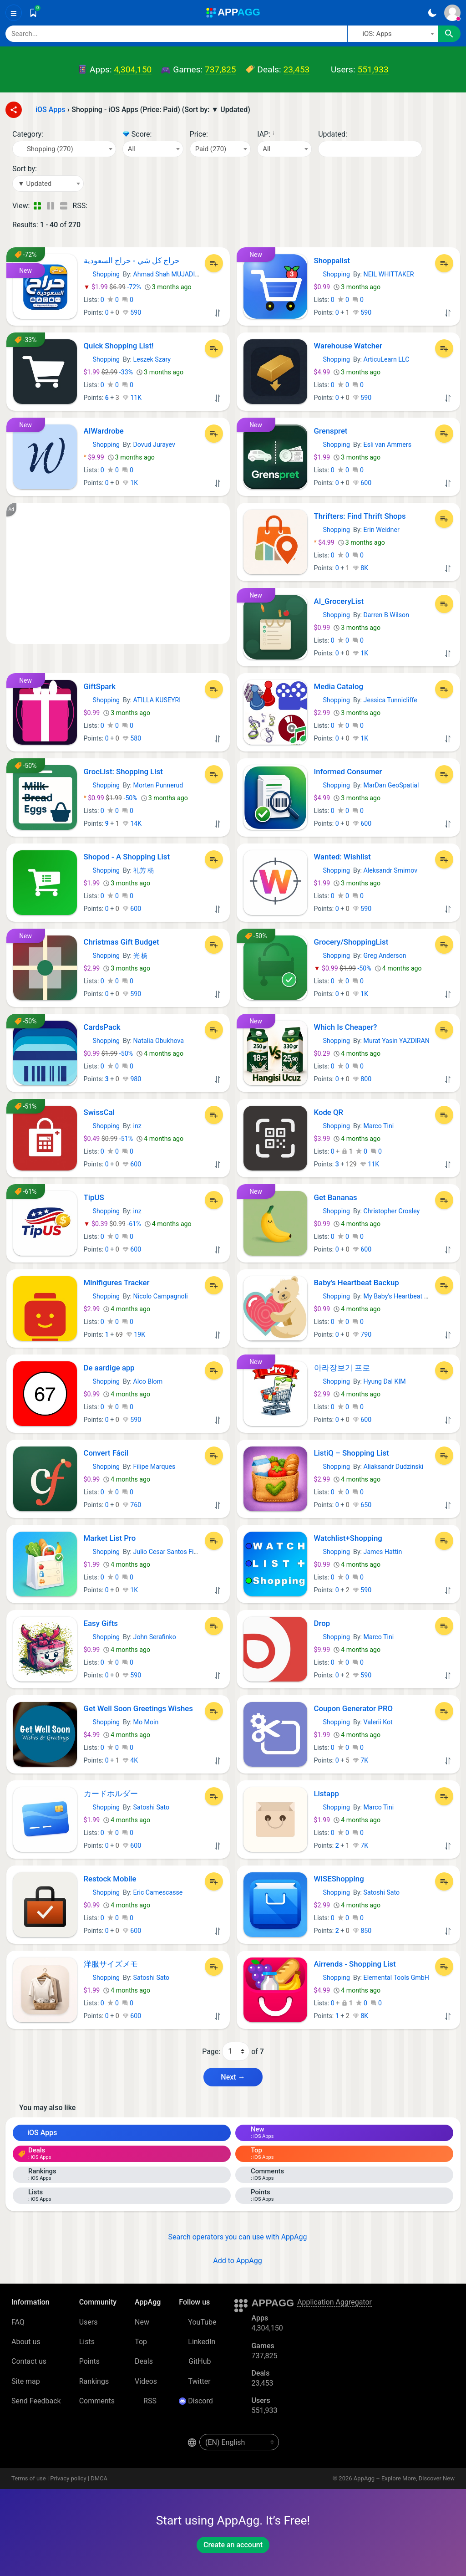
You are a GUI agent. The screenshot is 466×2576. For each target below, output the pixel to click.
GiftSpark (100, 686)
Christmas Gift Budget (121, 941)
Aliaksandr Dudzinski (394, 1466)
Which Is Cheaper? (345, 1027)
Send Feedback (36, 2401)
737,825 (220, 69)
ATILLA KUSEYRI (157, 700)
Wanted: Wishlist (342, 856)
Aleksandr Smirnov (390, 870)
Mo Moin (146, 1722)
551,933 (372, 69)
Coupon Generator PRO (353, 1708)
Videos (146, 2381)
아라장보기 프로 (342, 1367)
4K (130, 1760)
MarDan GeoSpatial (391, 785)
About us (26, 2341)
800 (362, 1079)
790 (362, 1334)
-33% (109, 372)
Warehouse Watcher (348, 345)
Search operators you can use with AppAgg (233, 2237)
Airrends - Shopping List (355, 1963)
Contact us (28, 2361)
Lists (87, 2341)
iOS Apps (37, 2132)
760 (131, 1504)
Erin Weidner (382, 529)
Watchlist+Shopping (348, 1538)
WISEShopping (339, 1878)
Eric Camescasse (158, 1892)
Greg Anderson (385, 955)
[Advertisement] (118, 573)
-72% (113, 287)
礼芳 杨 (143, 870)
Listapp (326, 1793)
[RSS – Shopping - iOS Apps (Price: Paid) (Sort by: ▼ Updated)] (95, 206)
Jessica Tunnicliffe (390, 700)
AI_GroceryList (339, 601)
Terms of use (28, 2478)
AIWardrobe (104, 430)
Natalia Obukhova (158, 1040)
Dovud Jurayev (154, 444)
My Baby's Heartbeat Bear (400, 1296)
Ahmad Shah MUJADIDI (167, 274)
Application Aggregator (334, 2302)
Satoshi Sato (151, 1807)
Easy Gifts (101, 1623)
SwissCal (99, 1112)
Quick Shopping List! (119, 345)
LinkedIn (197, 2341)
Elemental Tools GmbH (396, 1977)
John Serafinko (154, 1637)
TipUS (94, 1197)
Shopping (102, 274)
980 (131, 1079)
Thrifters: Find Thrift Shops (360, 516)
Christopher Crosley (392, 1211)
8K (360, 568)
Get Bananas (335, 1197)
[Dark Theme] (432, 13)
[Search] (176, 34)
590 (131, 312)
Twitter (194, 2381)
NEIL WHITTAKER (389, 274)
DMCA (99, 2478)
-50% (111, 798)
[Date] (370, 149)
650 (362, 1504)
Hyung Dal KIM (385, 1381)
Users (88, 2322)
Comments (97, 2401)
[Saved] (33, 13)
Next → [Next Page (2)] (233, 2077)
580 (131, 738)
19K (135, 1334)
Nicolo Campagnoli (160, 1296)
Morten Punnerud (158, 785)
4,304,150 (133, 69)
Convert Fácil (106, 1452)
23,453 (297, 69)
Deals (144, 2361)
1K (130, 482)
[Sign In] (452, 13)
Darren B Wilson (386, 614)
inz (137, 1126)
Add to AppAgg (233, 2260)
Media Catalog (339, 686)
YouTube (197, 2322)
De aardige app (109, 1367)
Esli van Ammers (387, 444)
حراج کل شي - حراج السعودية (132, 260)
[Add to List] (214, 263)
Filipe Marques (154, 1466)
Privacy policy (68, 2478)
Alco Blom (148, 1381)
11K (132, 397)
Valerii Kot (378, 1722)
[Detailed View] (50, 206)
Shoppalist (332, 260)
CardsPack (102, 1027)
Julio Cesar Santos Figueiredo (176, 1551)
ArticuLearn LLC (387, 359)
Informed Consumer (348, 771)
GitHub (195, 2361)
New (142, 2322)
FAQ (18, 2322)
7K (360, 1760)
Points (89, 2361)
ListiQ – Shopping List (351, 1452)
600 (362, 482)
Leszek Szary (152, 359)
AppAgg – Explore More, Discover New (404, 2478)
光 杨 (140, 955)
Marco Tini (379, 1126)
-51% (109, 1138)
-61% (113, 1223)
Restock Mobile (110, 1878)
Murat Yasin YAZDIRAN (397, 1040)
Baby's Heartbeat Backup (356, 1282)
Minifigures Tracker (117, 1282)
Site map (25, 2381)
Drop (322, 1623)
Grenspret (331, 430)
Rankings (94, 2381)
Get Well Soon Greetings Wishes (138, 1708)
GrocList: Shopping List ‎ (124, 771)
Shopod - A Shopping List (127, 856)
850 (362, 1930)
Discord (196, 2401)
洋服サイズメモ (111, 1963)
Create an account (233, 2544)
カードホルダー (111, 1793)
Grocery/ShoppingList (351, 941)
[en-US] (239, 2442)
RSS (146, 2401)
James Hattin (383, 1551)
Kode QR (329, 1112)
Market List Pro (110, 1538)
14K (132, 823)
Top (141, 2341)
